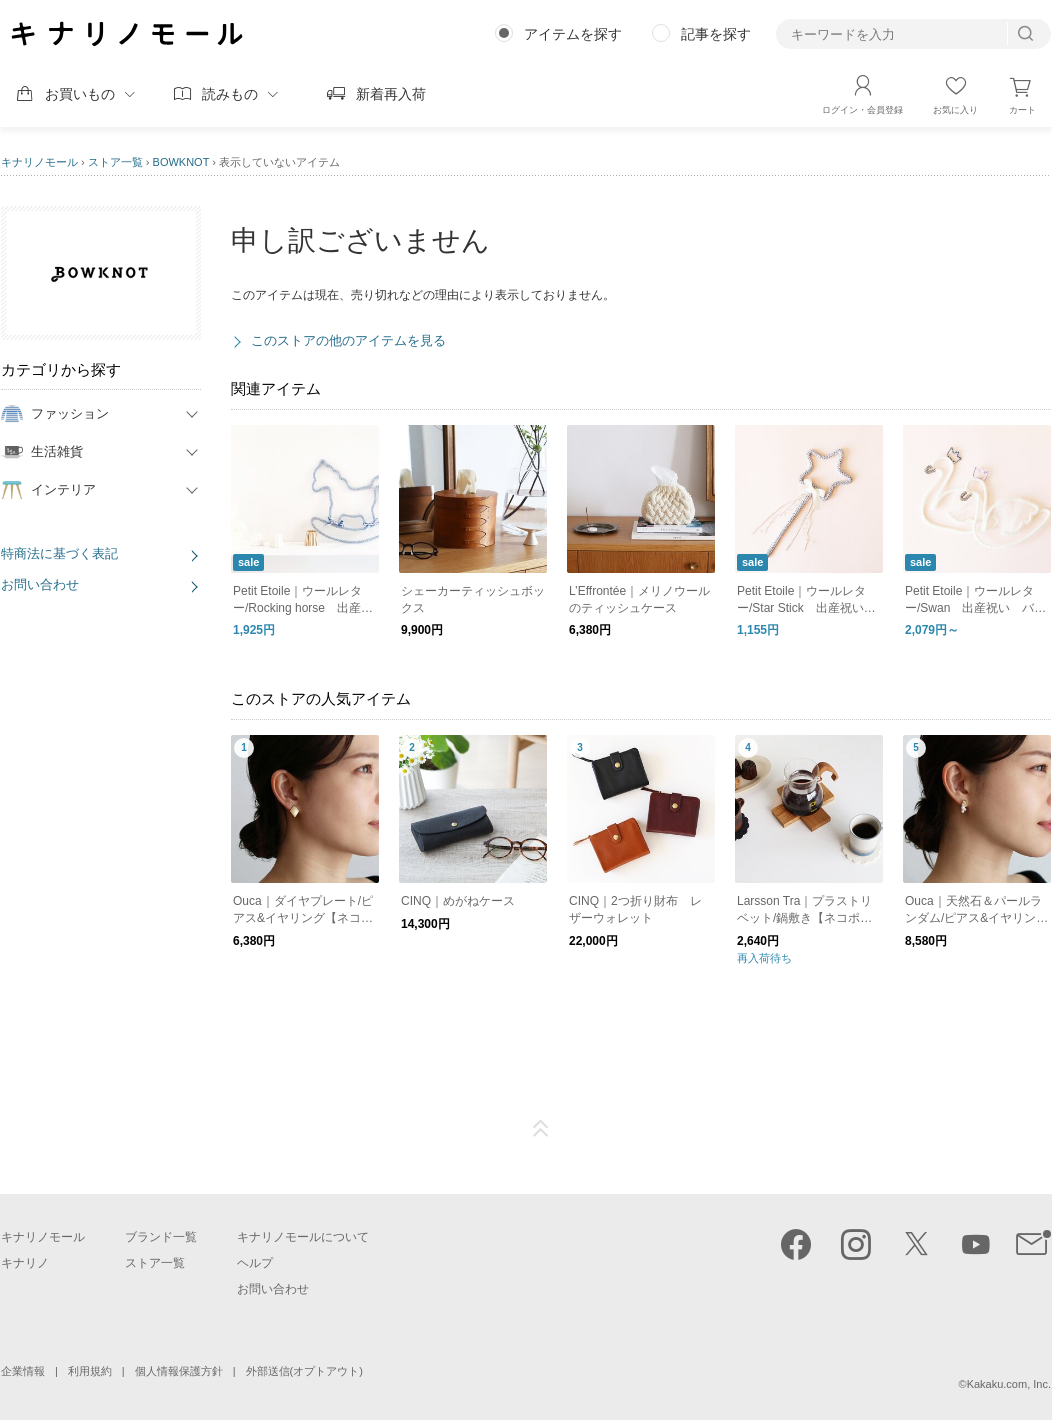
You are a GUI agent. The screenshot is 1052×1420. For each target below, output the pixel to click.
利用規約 (90, 1371)
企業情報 (23, 1371)
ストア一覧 (115, 162)
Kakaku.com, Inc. (1009, 1384)
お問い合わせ (40, 584)
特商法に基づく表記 (59, 553)
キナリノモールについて (303, 1237)
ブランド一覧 (161, 1237)
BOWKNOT (181, 162)
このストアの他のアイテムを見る (348, 340)
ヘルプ (255, 1263)
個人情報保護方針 (179, 1371)
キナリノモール (39, 162)
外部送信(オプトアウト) (304, 1371)
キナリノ (25, 1263)
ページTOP (541, 1129)
